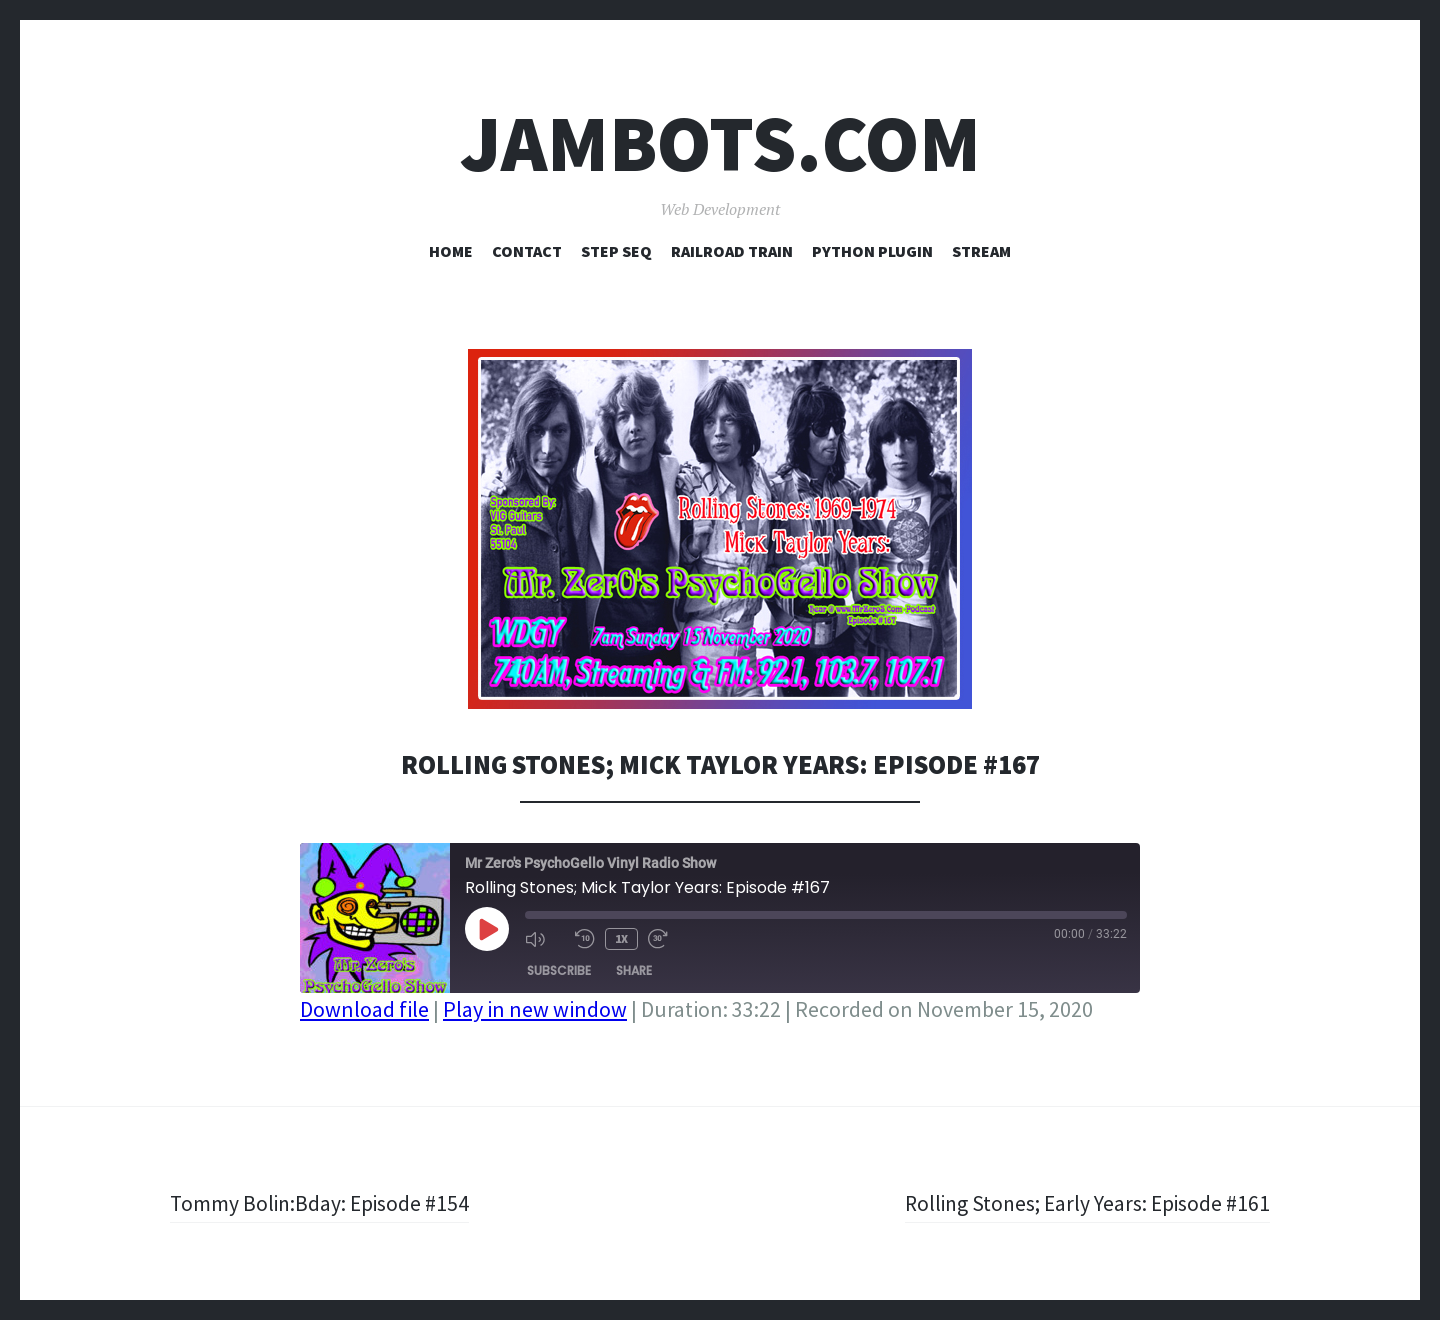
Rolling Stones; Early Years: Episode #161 (1084, 1203)
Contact (527, 251)
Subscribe (559, 970)
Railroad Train (732, 251)
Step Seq (616, 251)
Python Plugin (872, 251)
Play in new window (535, 1009)
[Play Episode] (487, 929)
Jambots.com (720, 143)
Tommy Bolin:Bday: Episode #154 (322, 1203)
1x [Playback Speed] (621, 938)
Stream (981, 251)
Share (634, 970)
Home (451, 251)
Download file (364, 1009)
